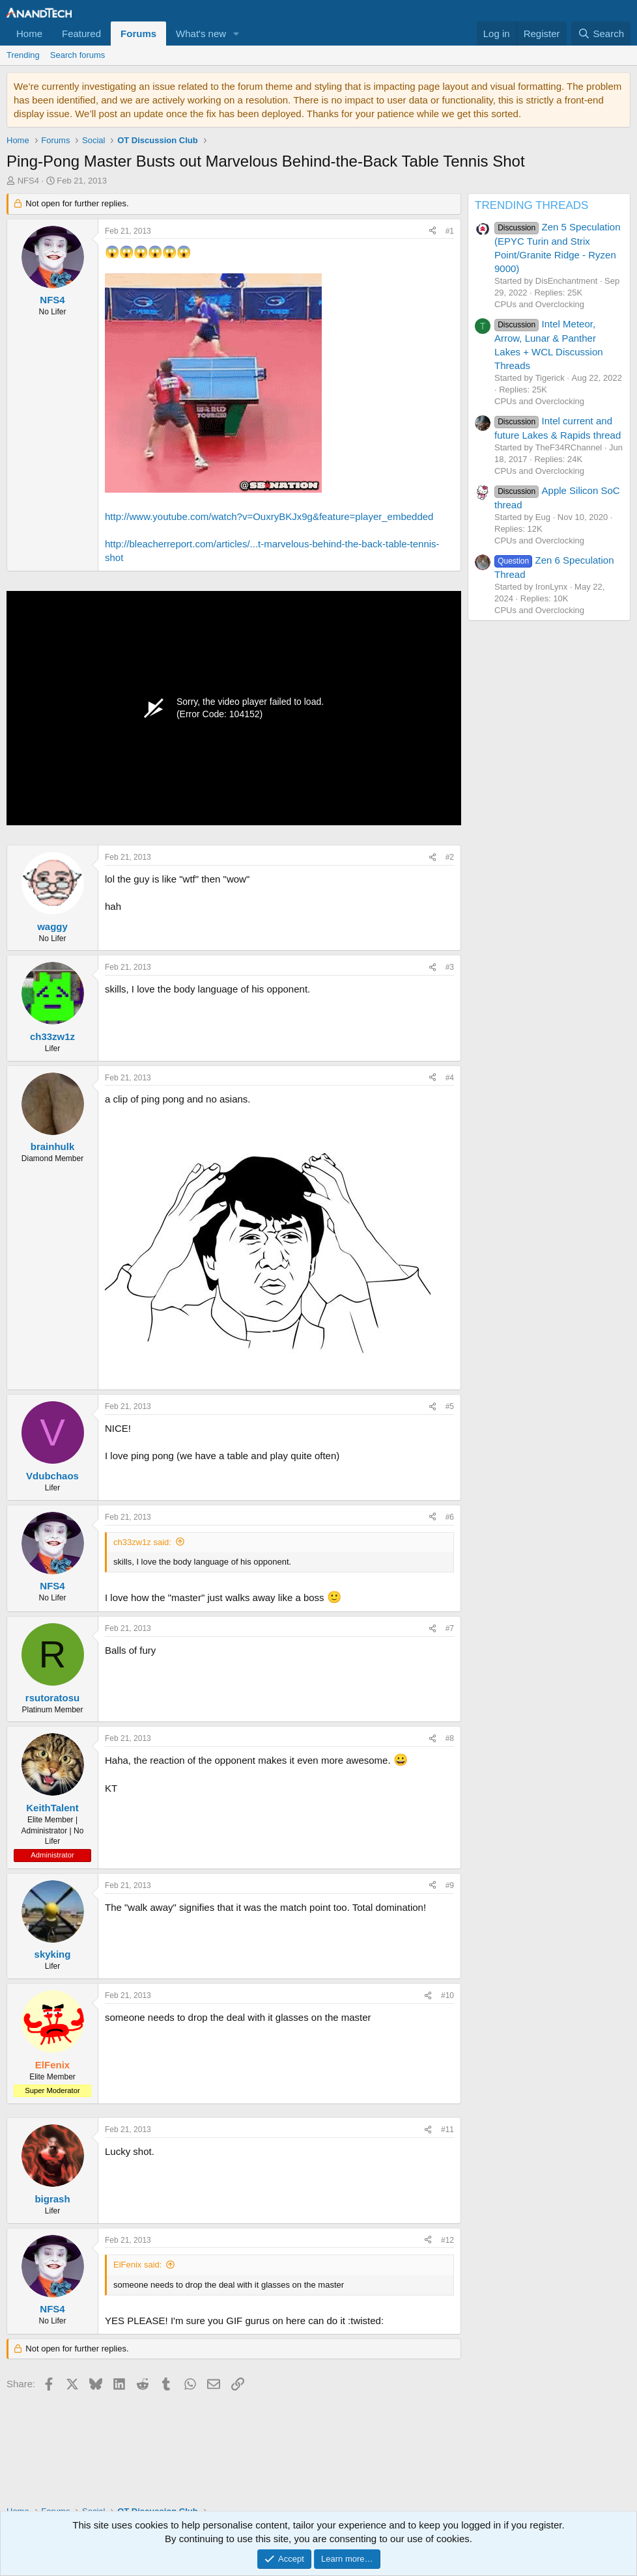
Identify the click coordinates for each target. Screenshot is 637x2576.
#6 (450, 1517)
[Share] (432, 231)
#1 (450, 231)
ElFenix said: (137, 2264)
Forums (138, 33)
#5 (450, 1406)
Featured (81, 33)
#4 (450, 1077)
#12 (447, 2240)
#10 (447, 1995)
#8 (450, 1738)
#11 (447, 2129)
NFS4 (28, 180)
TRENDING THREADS (531, 205)
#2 (450, 857)
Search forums (78, 55)
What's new (201, 33)
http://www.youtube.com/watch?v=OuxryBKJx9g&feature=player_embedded (269, 516)
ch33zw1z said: (142, 1542)
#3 (450, 967)
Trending (23, 55)
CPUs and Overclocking (539, 304)
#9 (450, 1885)
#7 (450, 1628)
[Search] (600, 33)
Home (29, 33)
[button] (236, 33)
